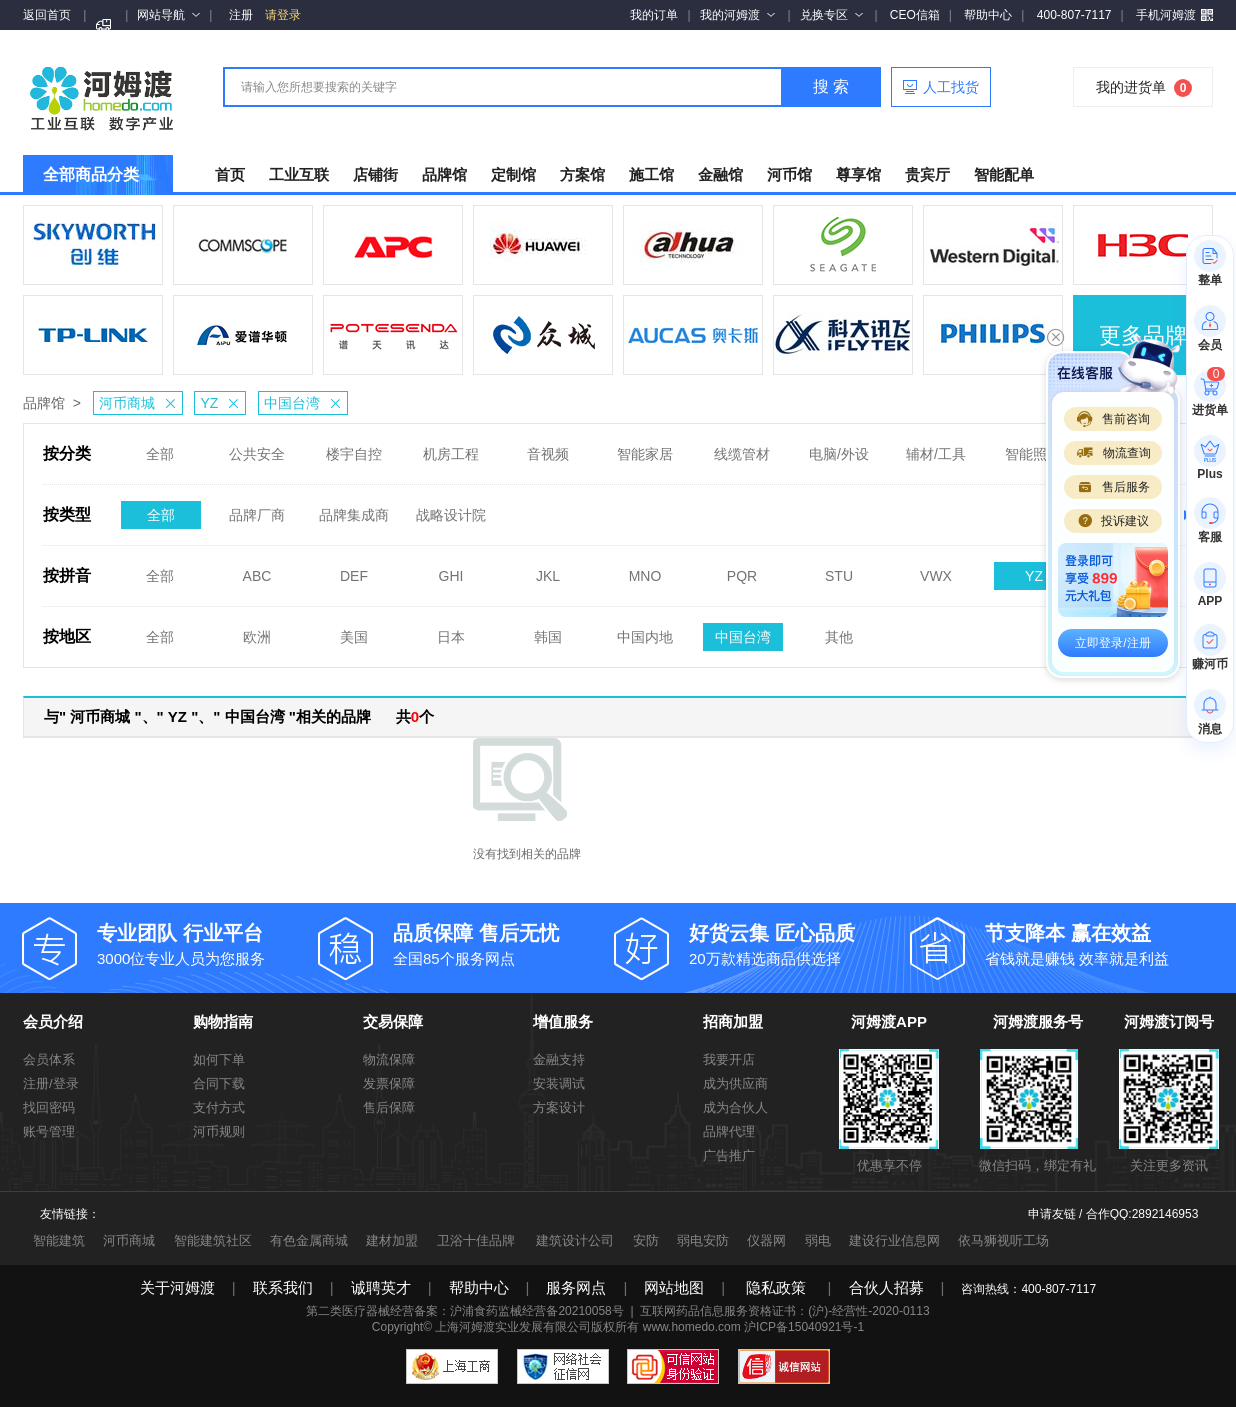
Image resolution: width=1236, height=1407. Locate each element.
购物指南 (223, 1021)
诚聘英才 (381, 1287)
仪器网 (766, 1240)
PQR (742, 570)
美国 (354, 631)
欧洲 (257, 631)
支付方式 (219, 1107)
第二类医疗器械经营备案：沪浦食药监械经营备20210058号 (464, 1311)
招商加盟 (733, 1021)
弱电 (818, 1240)
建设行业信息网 (894, 1240)
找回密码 (49, 1107)
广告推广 (729, 1155)
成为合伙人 (735, 1107)
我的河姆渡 (737, 15)
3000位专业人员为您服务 (208, 943)
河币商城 (140, 403)
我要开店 (729, 1059)
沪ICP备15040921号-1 (804, 1327)
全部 (160, 448)
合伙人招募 (886, 1287)
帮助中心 (988, 15)
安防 (646, 1240)
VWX (936, 570)
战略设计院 (451, 509)
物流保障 (389, 1059)
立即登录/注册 (1112, 643)
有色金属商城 (309, 1240)
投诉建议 (1113, 521)
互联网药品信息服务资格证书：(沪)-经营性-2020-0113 (784, 1311)
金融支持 (559, 1059)
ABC (257, 570)
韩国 (548, 631)
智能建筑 (59, 1240)
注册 (241, 15)
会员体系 (49, 1059)
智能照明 (1033, 448)
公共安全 (257, 448)
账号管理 (49, 1131)
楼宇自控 (354, 448)
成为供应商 (735, 1083)
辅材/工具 (936, 448)
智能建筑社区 (213, 1240)
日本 (451, 631)
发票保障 (389, 1083)
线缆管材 (742, 448)
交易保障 (393, 1021)
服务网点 (576, 1287)
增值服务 (563, 1021)
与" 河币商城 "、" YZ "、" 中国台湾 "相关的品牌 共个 (239, 717)
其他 (839, 631)
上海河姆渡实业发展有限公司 (513, 1327)
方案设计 (559, 1107)
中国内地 (645, 631)
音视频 (548, 448)
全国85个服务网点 (504, 943)
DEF (354, 570)
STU (839, 570)
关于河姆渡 (177, 1287)
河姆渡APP (889, 1021)
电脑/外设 (839, 448)
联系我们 (283, 1287)
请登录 (283, 15)
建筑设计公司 (575, 1240)
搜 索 (831, 86)
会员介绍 (53, 1021)
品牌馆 (44, 403)
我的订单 (654, 15)
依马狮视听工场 (1003, 1240)
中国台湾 (305, 403)
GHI (451, 570)
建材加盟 (392, 1240)
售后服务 (1113, 487)
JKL (548, 570)
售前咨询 (1113, 419)
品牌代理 (729, 1131)
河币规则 (219, 1131)
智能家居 (645, 448)
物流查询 (1113, 453)
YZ (222, 403)
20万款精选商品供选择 (800, 943)
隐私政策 (776, 1287)
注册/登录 (51, 1083)
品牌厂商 (257, 509)
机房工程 (451, 448)
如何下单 (219, 1059)
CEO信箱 (915, 15)
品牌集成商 (354, 509)
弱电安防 (703, 1240)
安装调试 (559, 1083)
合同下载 (219, 1083)
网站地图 (674, 1287)
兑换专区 (831, 15)
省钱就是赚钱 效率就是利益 (1096, 943)
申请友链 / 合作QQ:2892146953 (1113, 1214)
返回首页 (47, 15)
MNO (645, 570)
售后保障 (389, 1107)
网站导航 (168, 15)
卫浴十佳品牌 (476, 1240)
